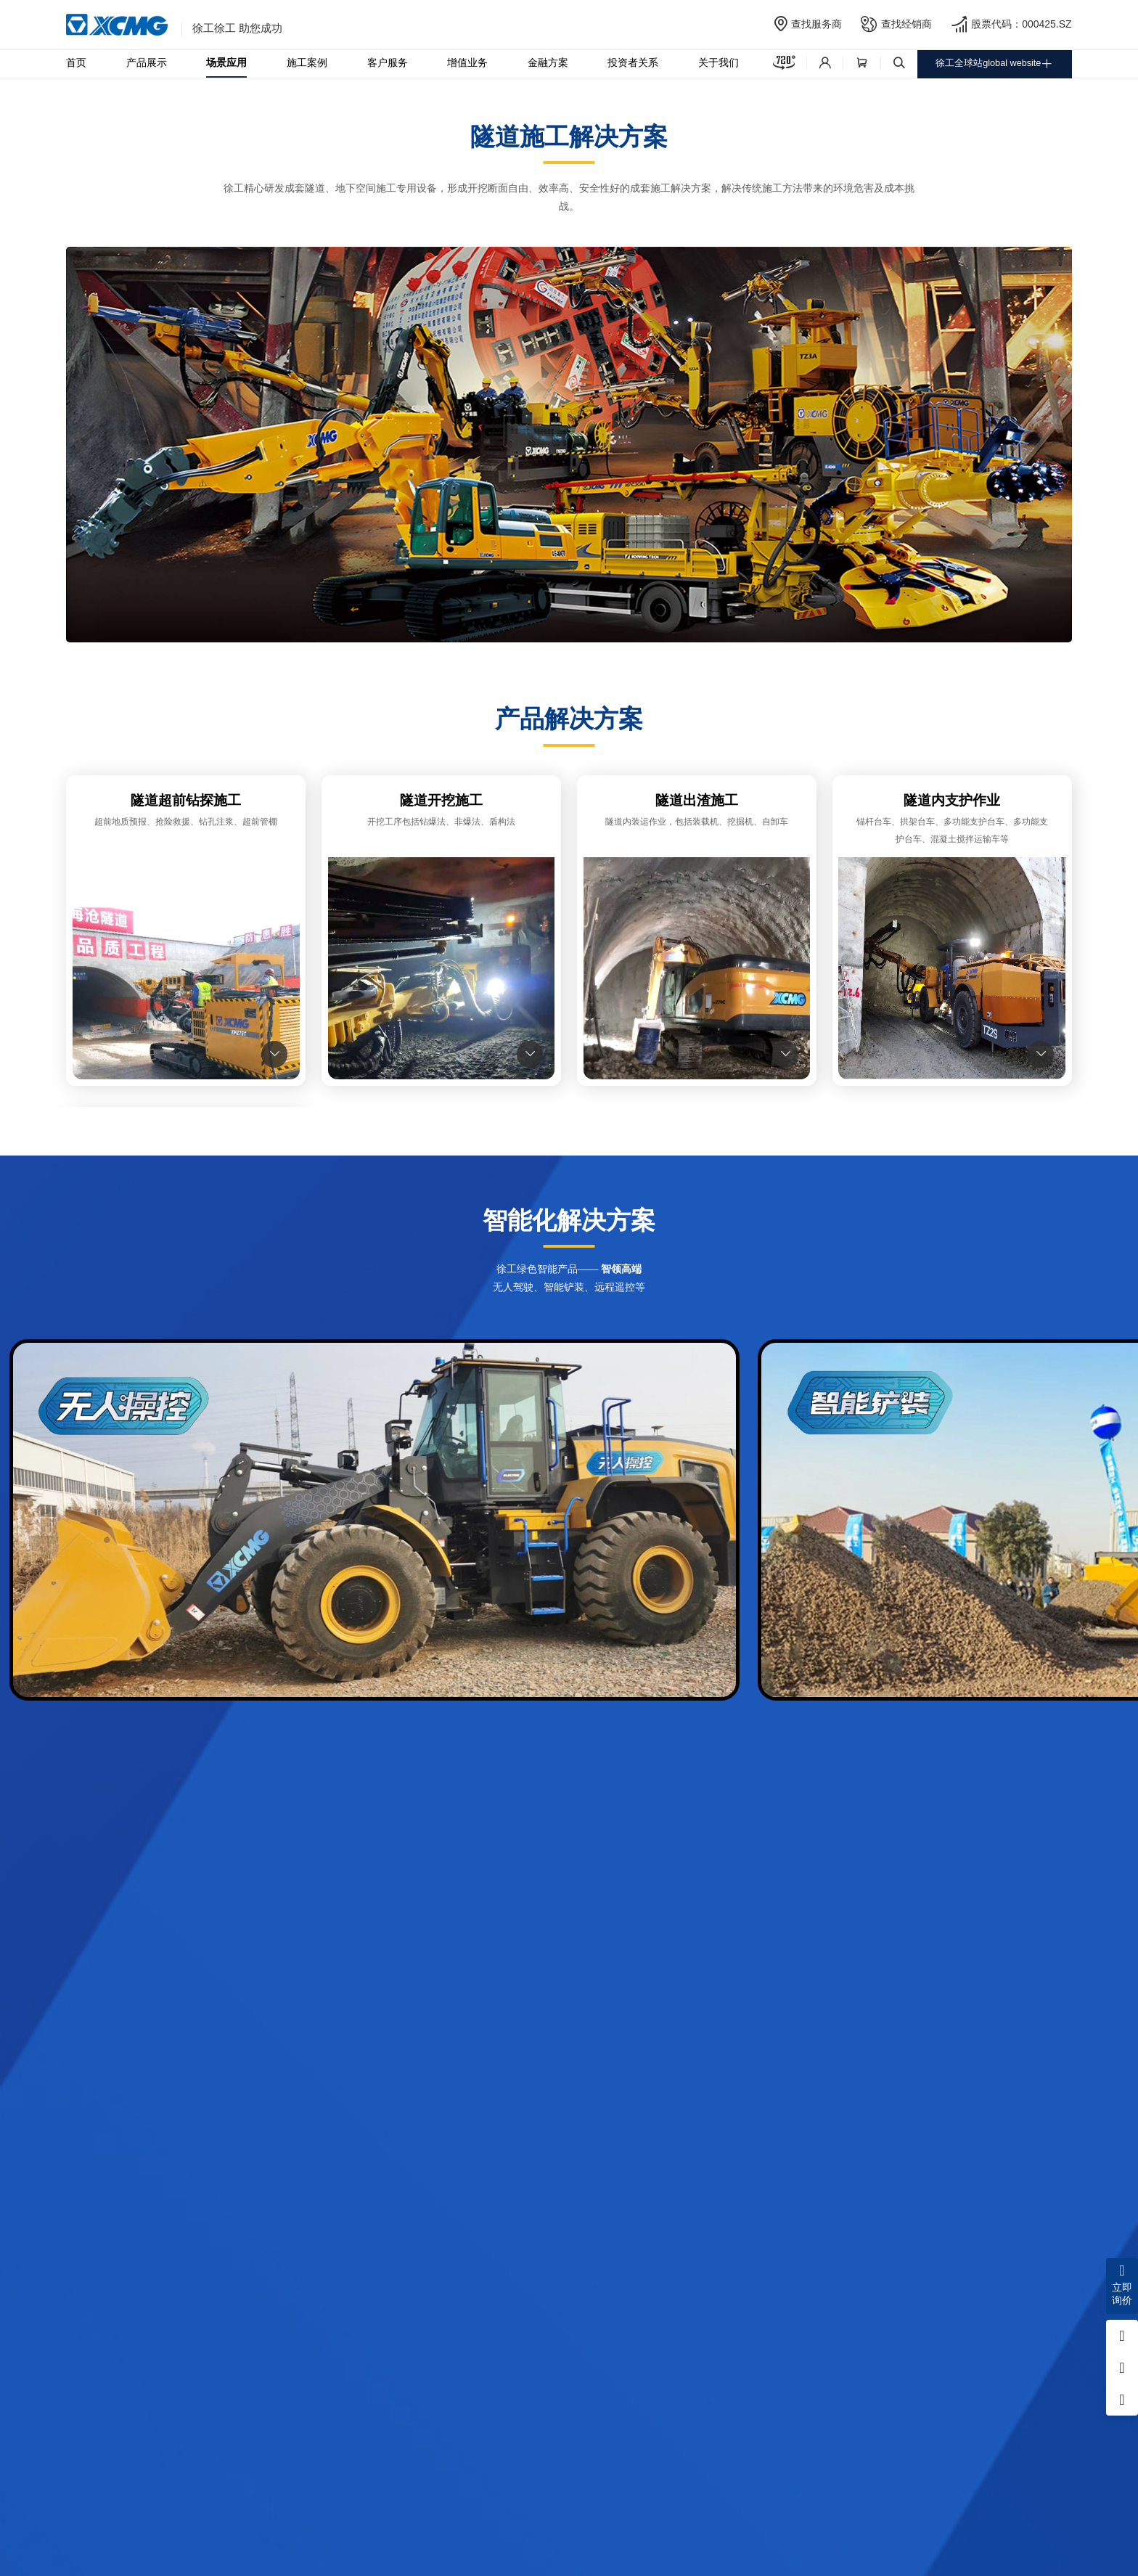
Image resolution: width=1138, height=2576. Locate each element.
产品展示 (146, 62)
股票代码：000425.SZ (1021, 24)
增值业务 (467, 62)
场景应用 (226, 62)
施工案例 (307, 62)
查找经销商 (906, 24)
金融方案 (548, 62)
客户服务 (387, 62)
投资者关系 (632, 62)
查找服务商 (816, 24)
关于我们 (718, 62)
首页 (76, 62)
